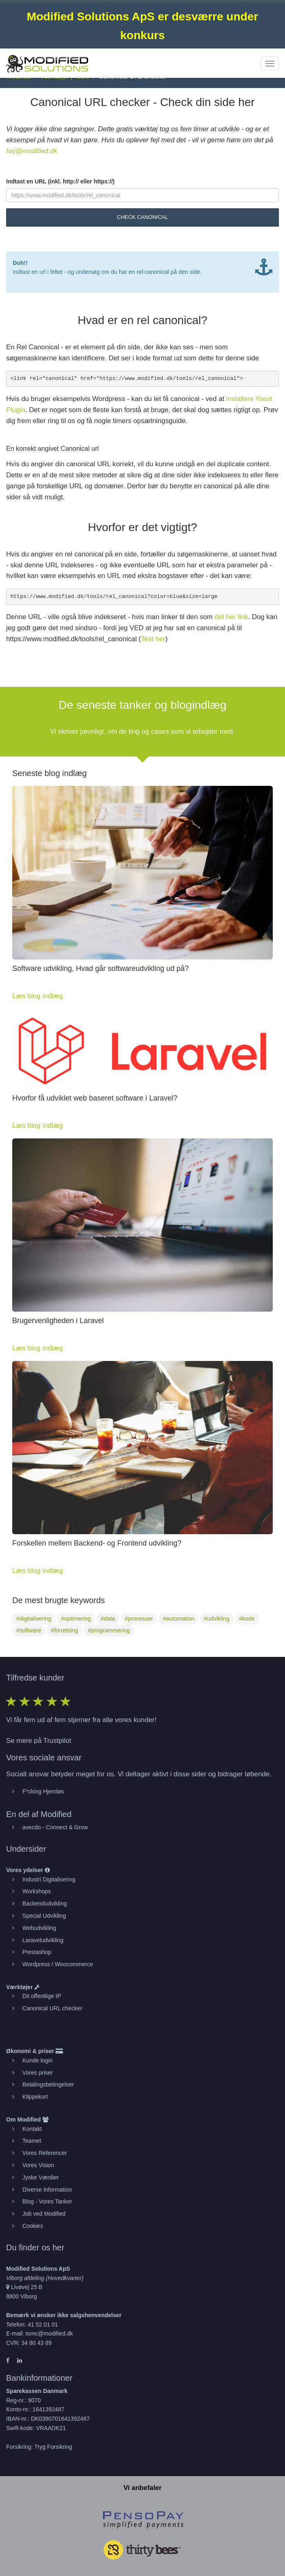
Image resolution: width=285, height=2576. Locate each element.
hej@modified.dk (31, 151)
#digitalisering (33, 1618)
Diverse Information (47, 2189)
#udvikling (216, 1618)
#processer (139, 1618)
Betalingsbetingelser (48, 2084)
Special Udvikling (44, 1915)
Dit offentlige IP (41, 1996)
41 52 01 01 (43, 2324)
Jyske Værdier (40, 2177)
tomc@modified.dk (49, 2333)
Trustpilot (57, 1741)
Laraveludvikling (42, 1940)
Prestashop (36, 1952)
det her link (231, 617)
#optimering (76, 1618)
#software (28, 1630)
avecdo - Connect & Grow (55, 1827)
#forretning (64, 1630)
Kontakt (32, 2129)
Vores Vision (38, 2165)
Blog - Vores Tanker (47, 2201)
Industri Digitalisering (49, 1879)
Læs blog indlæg (37, 996)
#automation (178, 1618)
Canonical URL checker (52, 2008)
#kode (247, 1618)
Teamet (31, 2140)
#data (108, 1618)
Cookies (32, 2226)
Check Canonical (142, 217)
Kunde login (37, 2060)
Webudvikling (39, 1928)
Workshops (36, 1891)
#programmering (109, 1630)
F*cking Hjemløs (43, 1791)
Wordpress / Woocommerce (57, 1964)
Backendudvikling (44, 1903)
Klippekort (35, 2096)
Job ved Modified (44, 2213)
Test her (153, 639)
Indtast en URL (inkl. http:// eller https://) (60, 181)
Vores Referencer (44, 2153)
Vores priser (37, 2072)
